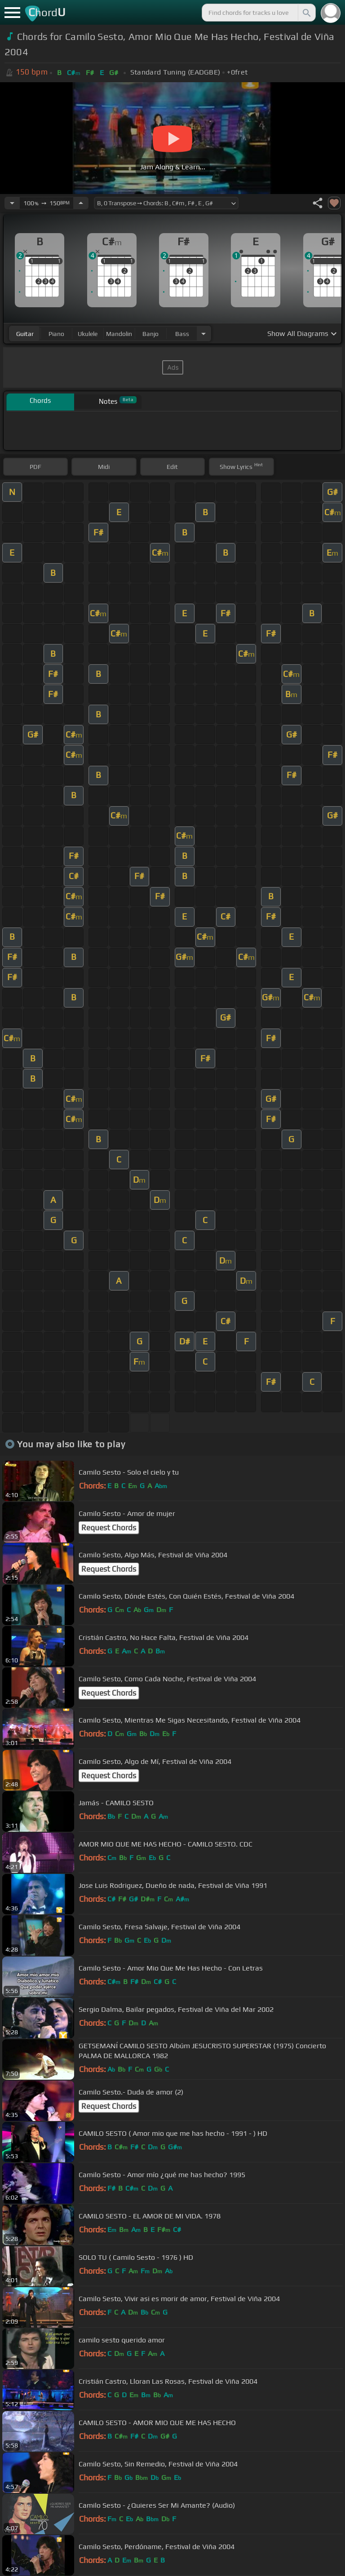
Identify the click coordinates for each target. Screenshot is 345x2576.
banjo (150, 333)
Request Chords (108, 1527)
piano (56, 333)
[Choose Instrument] (203, 333)
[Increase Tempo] (80, 203)
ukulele (87, 333)
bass (182, 333)
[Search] (306, 13)
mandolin (119, 333)
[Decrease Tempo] (12, 203)
